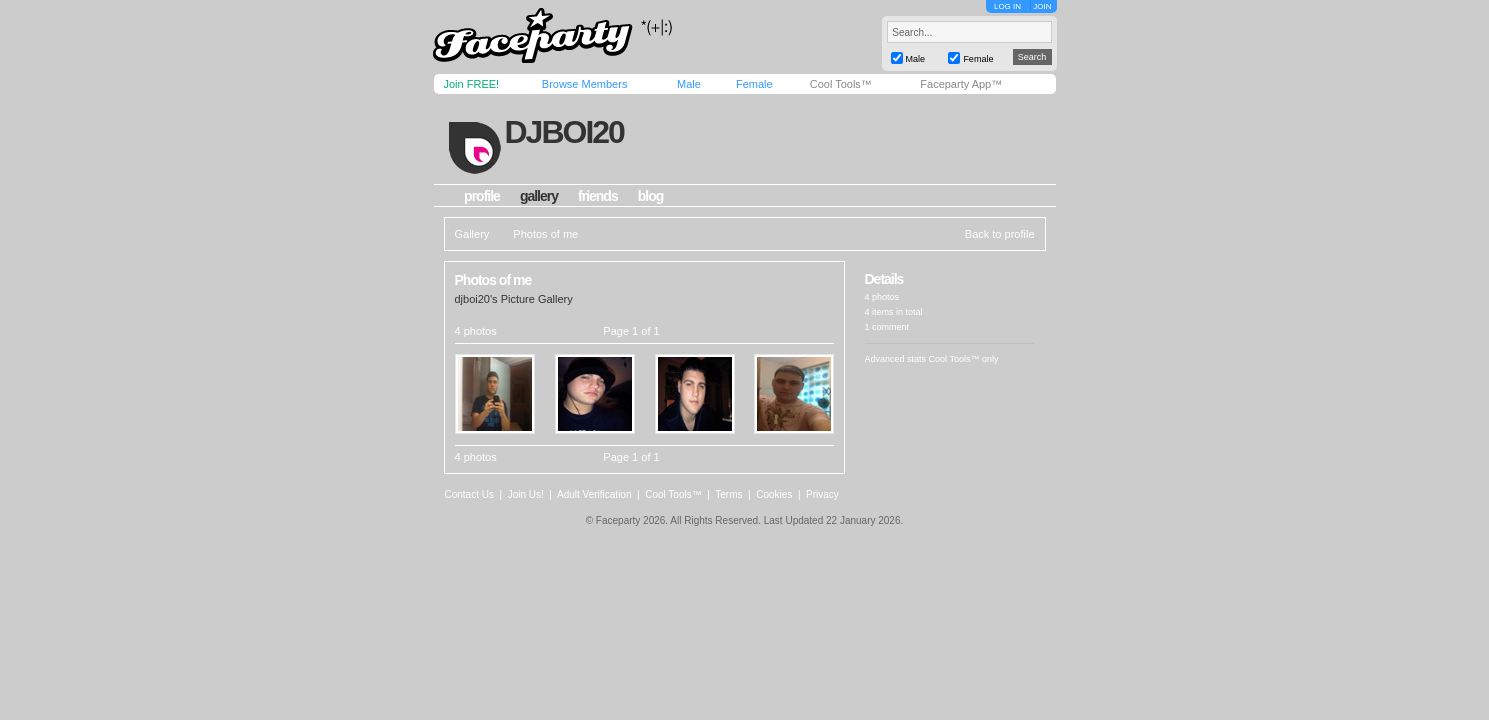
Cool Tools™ (841, 84)
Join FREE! (472, 84)
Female (754, 84)
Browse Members (585, 84)
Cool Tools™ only (964, 359)
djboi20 (563, 132)
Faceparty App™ (961, 84)
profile (482, 196)
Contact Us (469, 494)
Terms (728, 494)
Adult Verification (594, 494)
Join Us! (526, 494)
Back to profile (1000, 234)
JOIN (1042, 6)
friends (598, 196)
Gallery (472, 234)
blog (651, 196)
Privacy (822, 494)
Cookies (774, 494)
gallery (539, 196)
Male (689, 84)
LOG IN (1007, 6)
